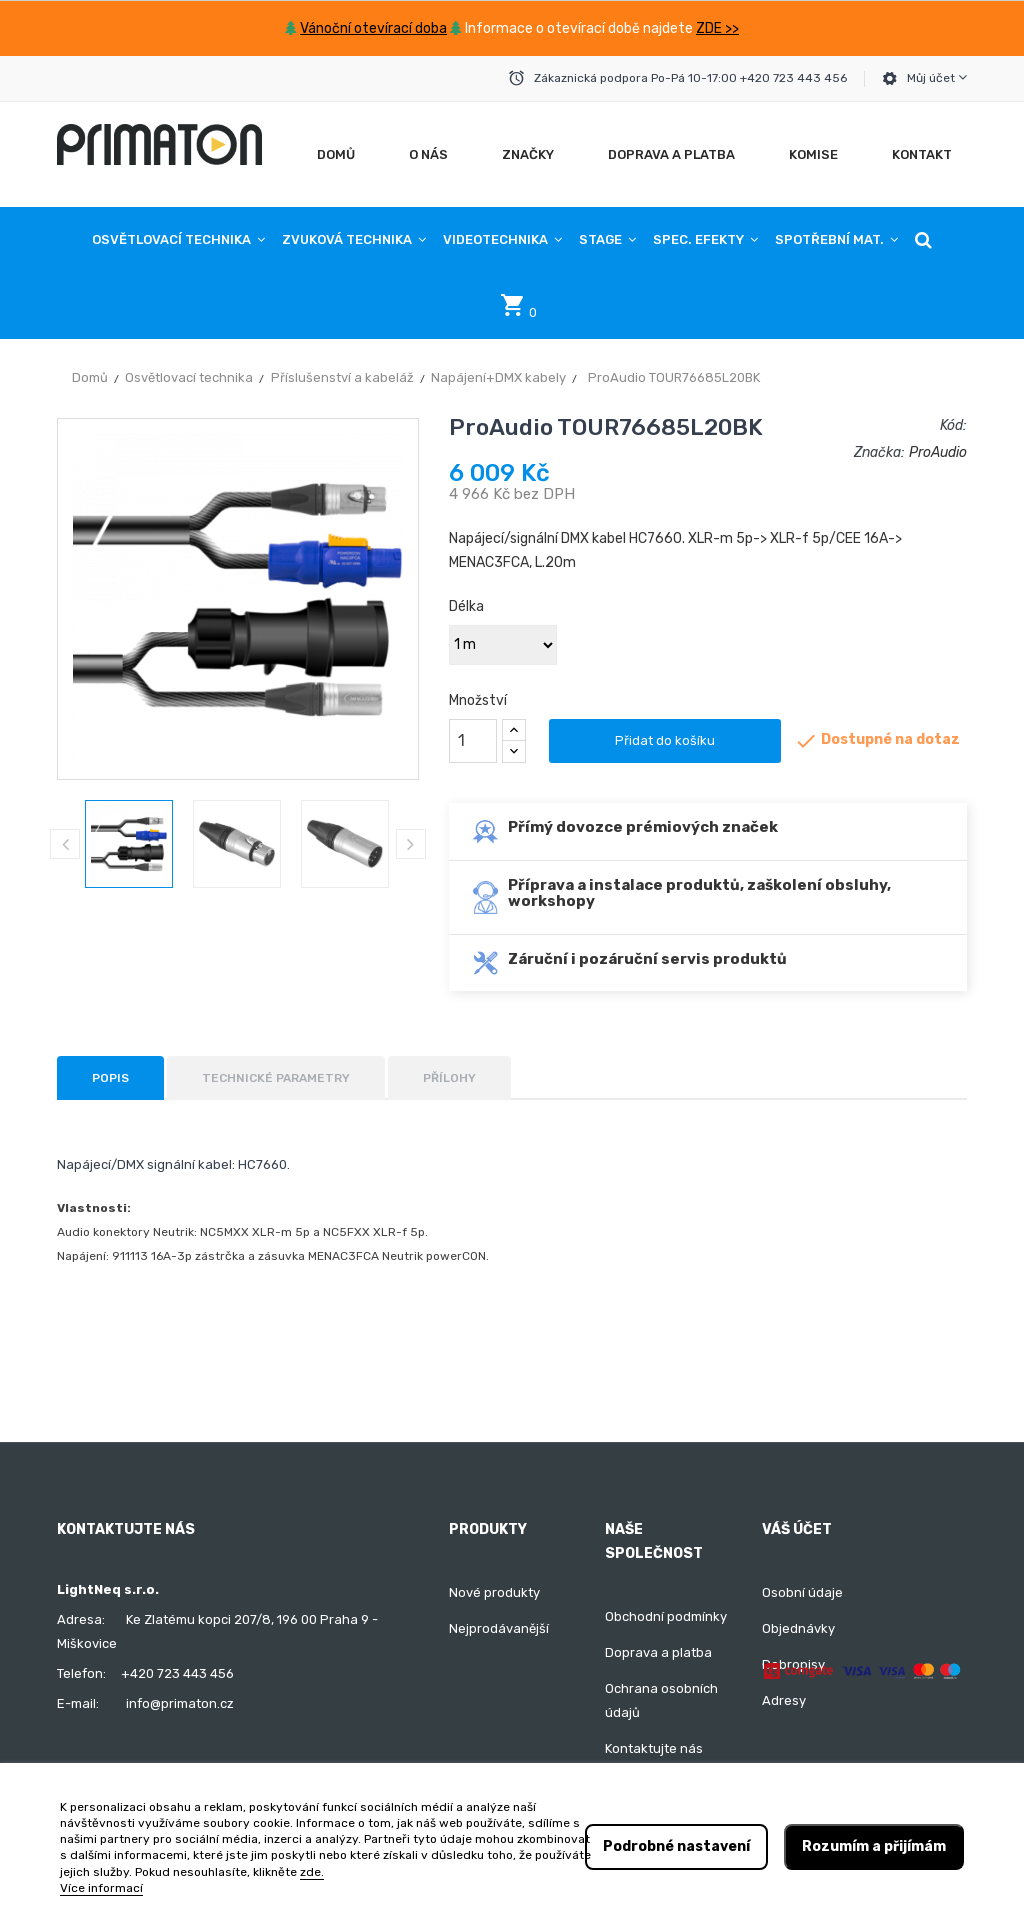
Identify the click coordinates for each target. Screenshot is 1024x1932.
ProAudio (938, 452)
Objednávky (798, 1628)
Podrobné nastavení (676, 1846)
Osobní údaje (802, 1592)
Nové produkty (494, 1592)
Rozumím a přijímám (874, 1846)
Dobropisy (793, 1664)
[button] (923, 240)
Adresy (784, 1700)
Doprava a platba (658, 1652)
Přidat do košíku (665, 740)
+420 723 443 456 (177, 1673)
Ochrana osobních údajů (661, 1700)
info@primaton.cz (180, 1703)
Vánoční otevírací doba (373, 28)
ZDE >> (717, 28)
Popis (110, 1078)
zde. (312, 1872)
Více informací (101, 1888)
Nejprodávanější (499, 1628)
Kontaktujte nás (654, 1748)
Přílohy (449, 1078)
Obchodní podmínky (666, 1616)
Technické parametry (276, 1078)
